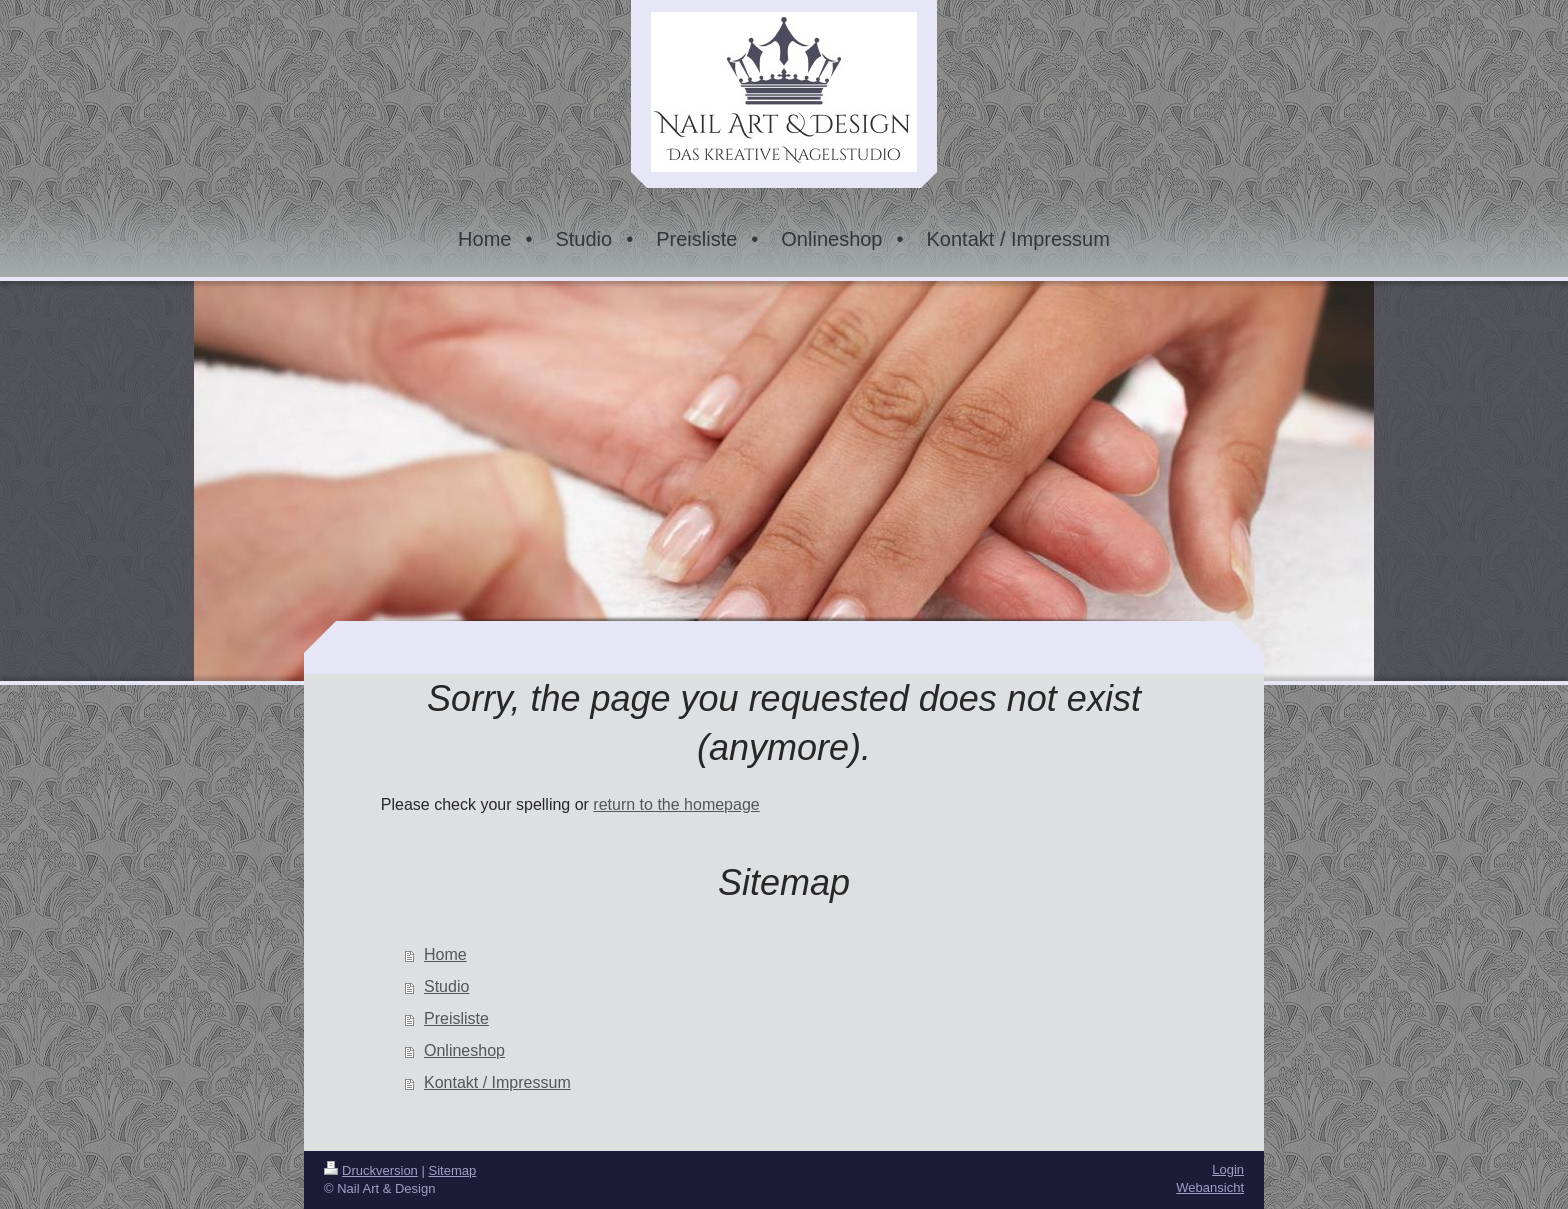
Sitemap (453, 1170)
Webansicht (1210, 1187)
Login (1228, 1169)
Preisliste (456, 1018)
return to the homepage (676, 804)
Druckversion (371, 1170)
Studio (446, 986)
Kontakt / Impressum (497, 1082)
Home (445, 954)
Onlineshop (464, 1050)
